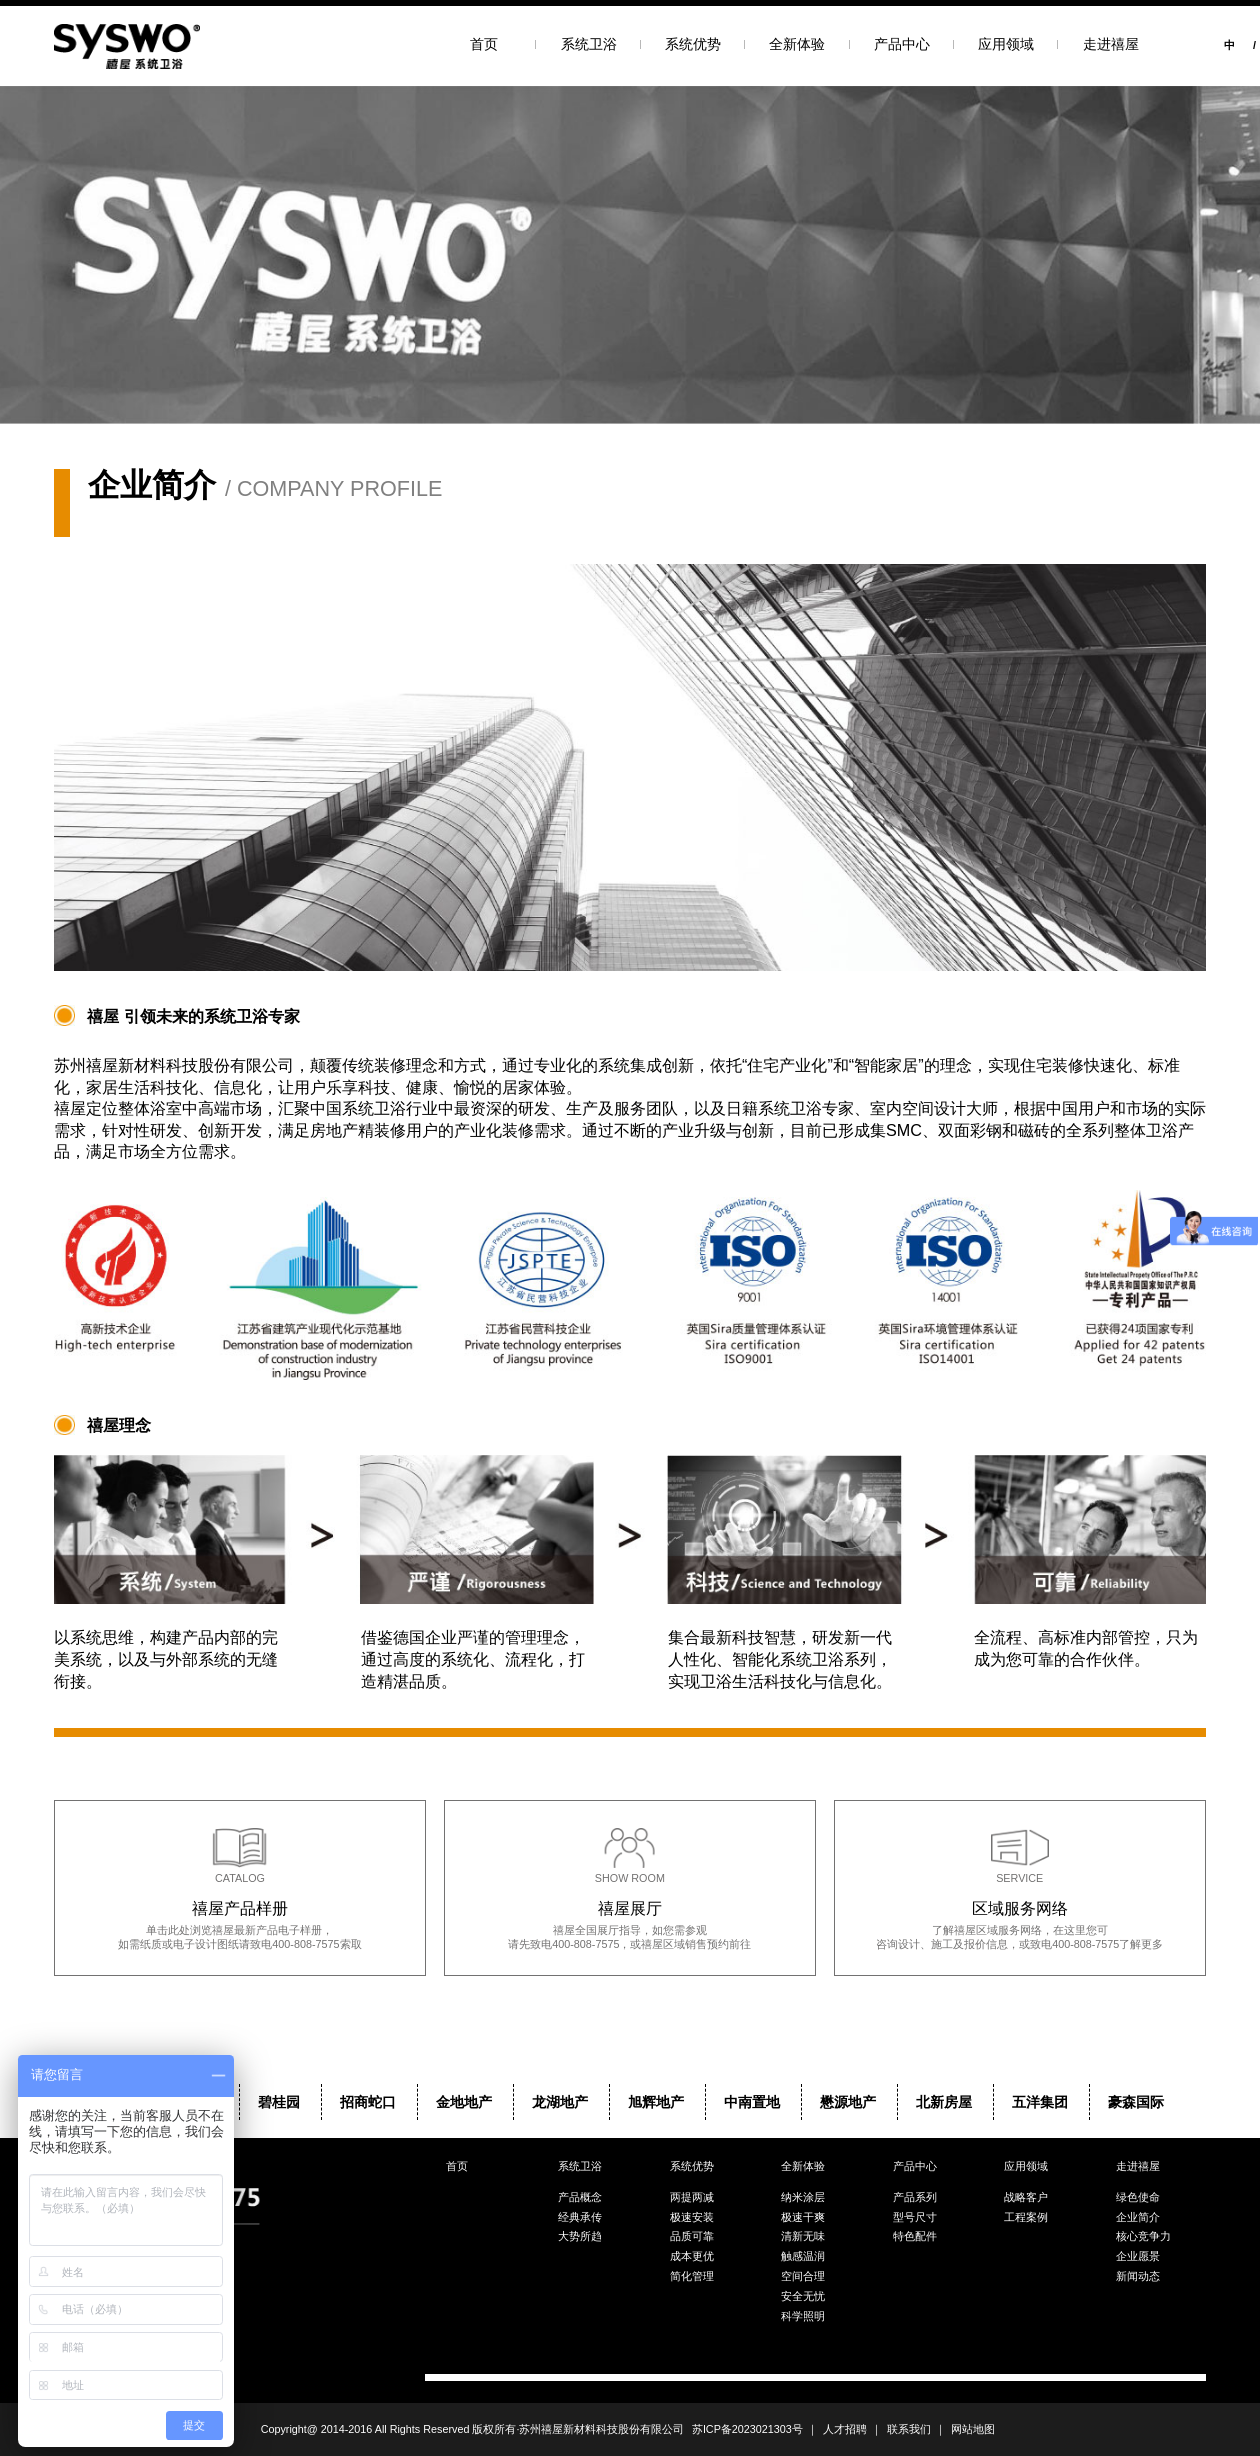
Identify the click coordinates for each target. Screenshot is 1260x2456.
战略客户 (1026, 2197)
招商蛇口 (368, 2102)
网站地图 (973, 2429)
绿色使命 (1138, 2197)
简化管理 (692, 2276)
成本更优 (692, 2256)
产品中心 (902, 44)
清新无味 (803, 2236)
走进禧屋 (1111, 44)
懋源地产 (848, 2102)
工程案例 (1026, 2217)
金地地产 (464, 2102)
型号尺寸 (915, 2217)
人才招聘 (845, 2429)
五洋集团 (1040, 2102)
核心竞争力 (1143, 2236)
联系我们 (909, 2429)
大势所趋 (580, 2236)
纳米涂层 (803, 2197)
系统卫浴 (589, 44)
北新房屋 (944, 2102)
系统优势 (693, 44)
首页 (484, 44)
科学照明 (803, 2316)
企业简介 (1138, 2217)
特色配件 (915, 2236)
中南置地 (752, 2102)
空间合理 (803, 2276)
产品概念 (580, 2197)
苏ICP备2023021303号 (747, 2429)
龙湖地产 (560, 2102)
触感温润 (803, 2256)
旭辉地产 (656, 2102)
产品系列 (915, 2197)
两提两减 (692, 2197)
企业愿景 (1138, 2256)
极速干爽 (803, 2217)
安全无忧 (803, 2296)
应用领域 (1006, 44)
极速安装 (692, 2217)
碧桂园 (279, 2102)
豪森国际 (1136, 2102)
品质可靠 (692, 2236)
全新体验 (797, 44)
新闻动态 (1138, 2276)
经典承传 (580, 2217)
